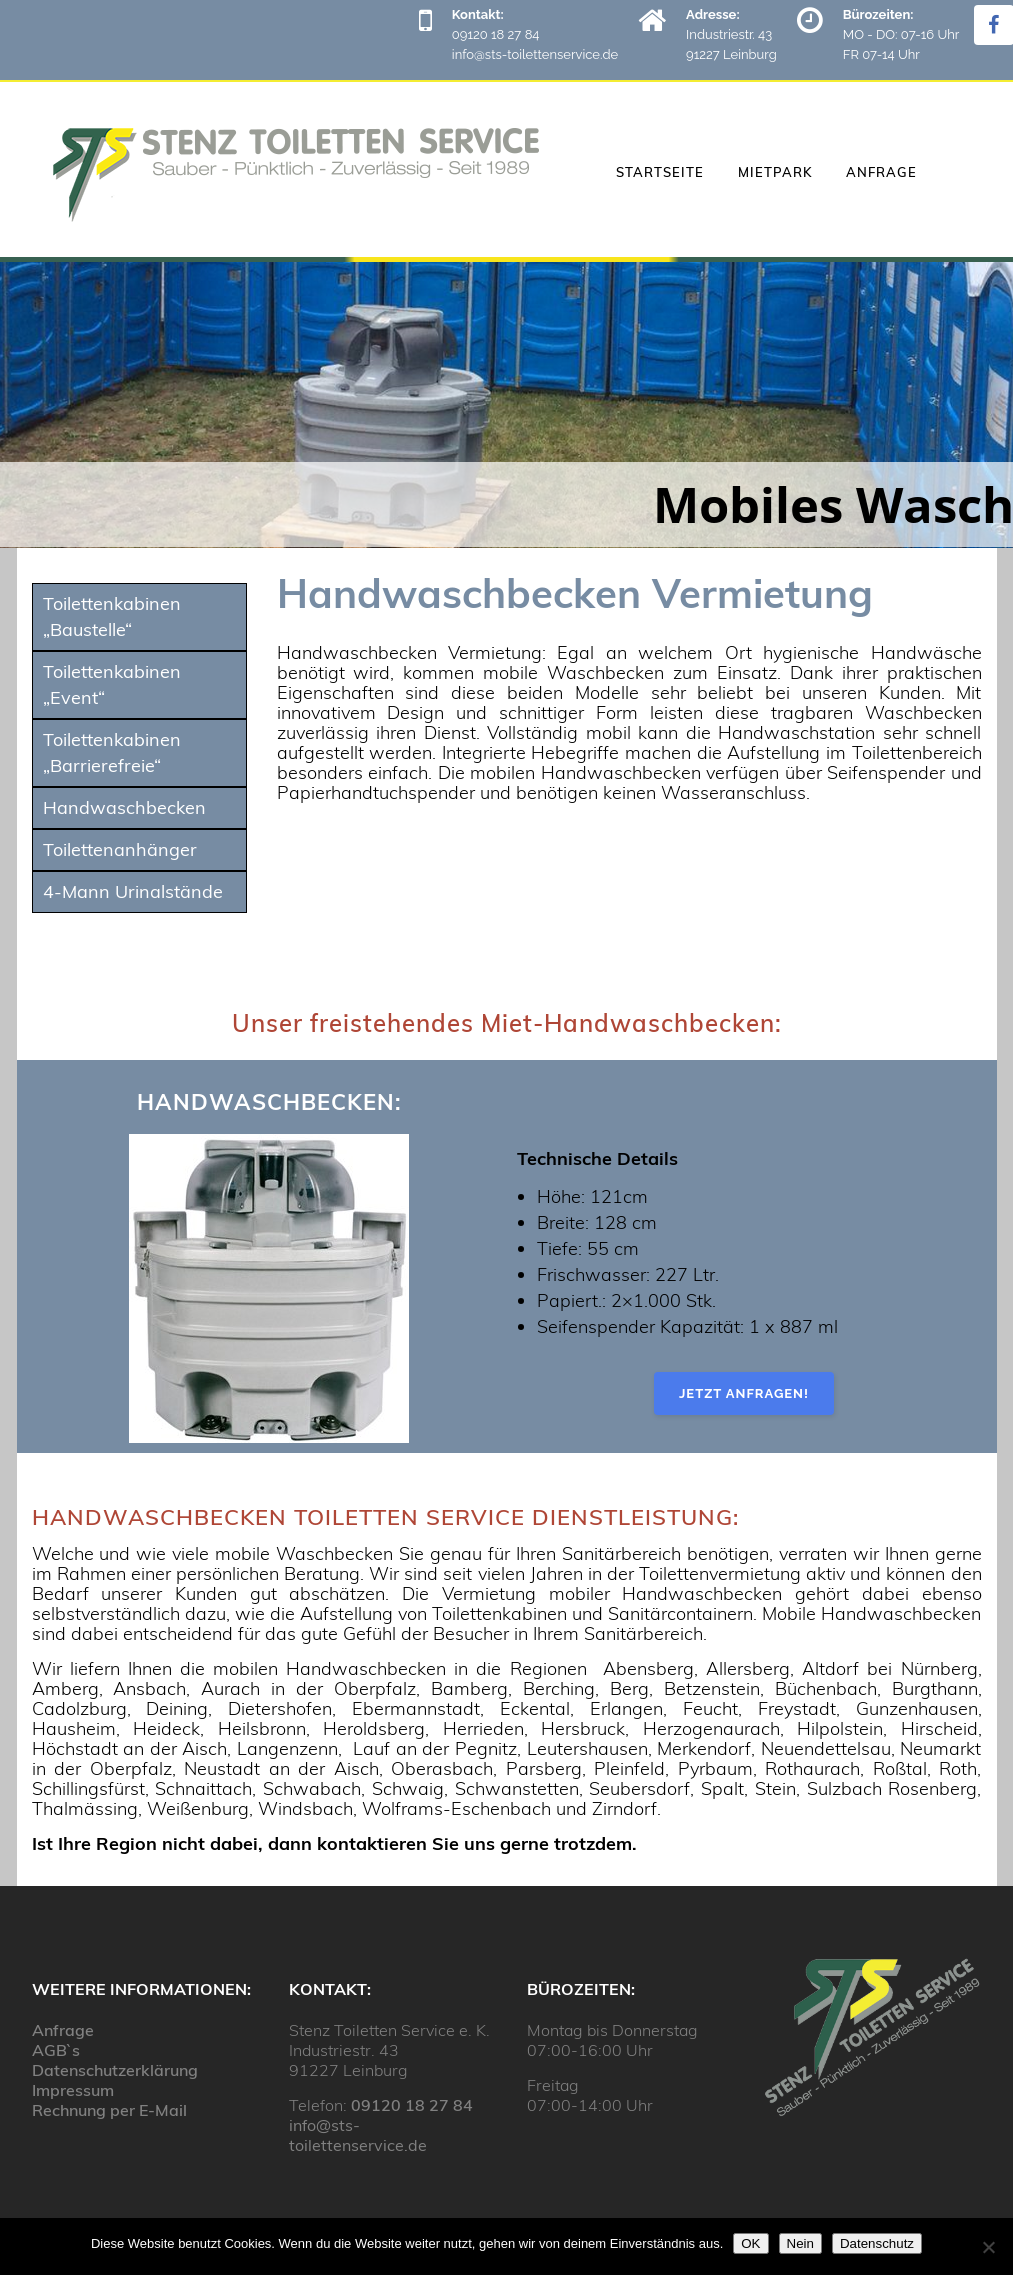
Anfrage (63, 2030)
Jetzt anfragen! (744, 1393)
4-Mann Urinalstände (133, 891)
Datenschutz (877, 2243)
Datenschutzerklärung (115, 2070)
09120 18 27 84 (412, 2105)
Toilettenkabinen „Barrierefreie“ (112, 752)
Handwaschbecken (124, 807)
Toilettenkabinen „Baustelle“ (112, 616)
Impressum (73, 2090)
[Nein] (988, 2247)
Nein (800, 2243)
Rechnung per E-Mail (109, 2110)
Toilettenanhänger (120, 849)
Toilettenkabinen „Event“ (112, 684)
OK (750, 2243)
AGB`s (56, 2050)
